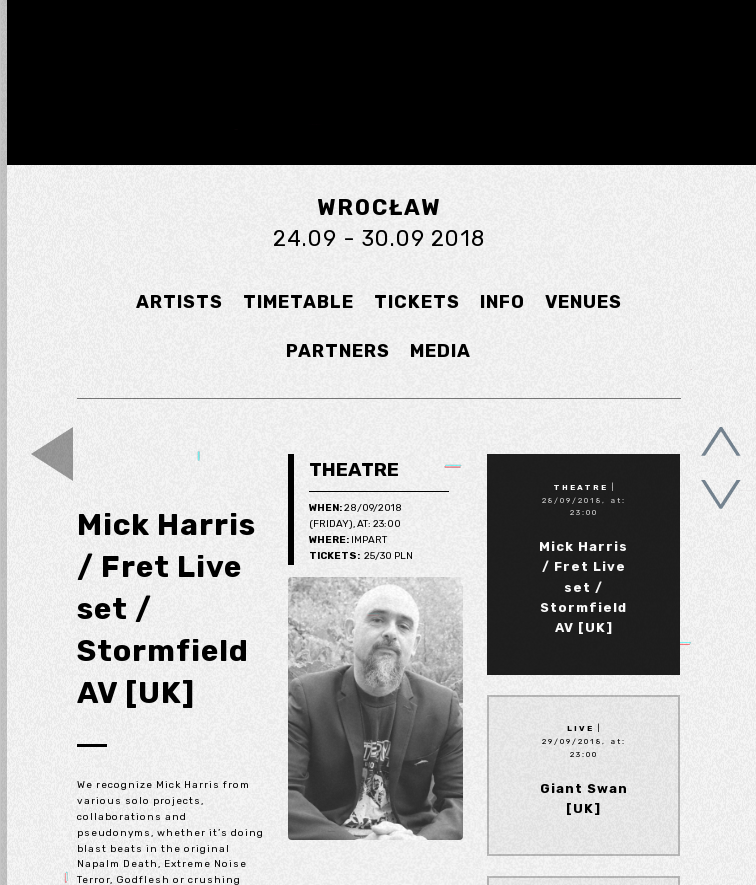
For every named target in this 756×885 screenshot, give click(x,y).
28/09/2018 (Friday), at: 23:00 (355, 516)
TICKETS (417, 302)
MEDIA (440, 351)
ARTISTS (179, 302)
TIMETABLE (298, 302)
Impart (348, 541)
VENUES (583, 302)
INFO (502, 302)
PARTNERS (338, 351)
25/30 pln (361, 557)
